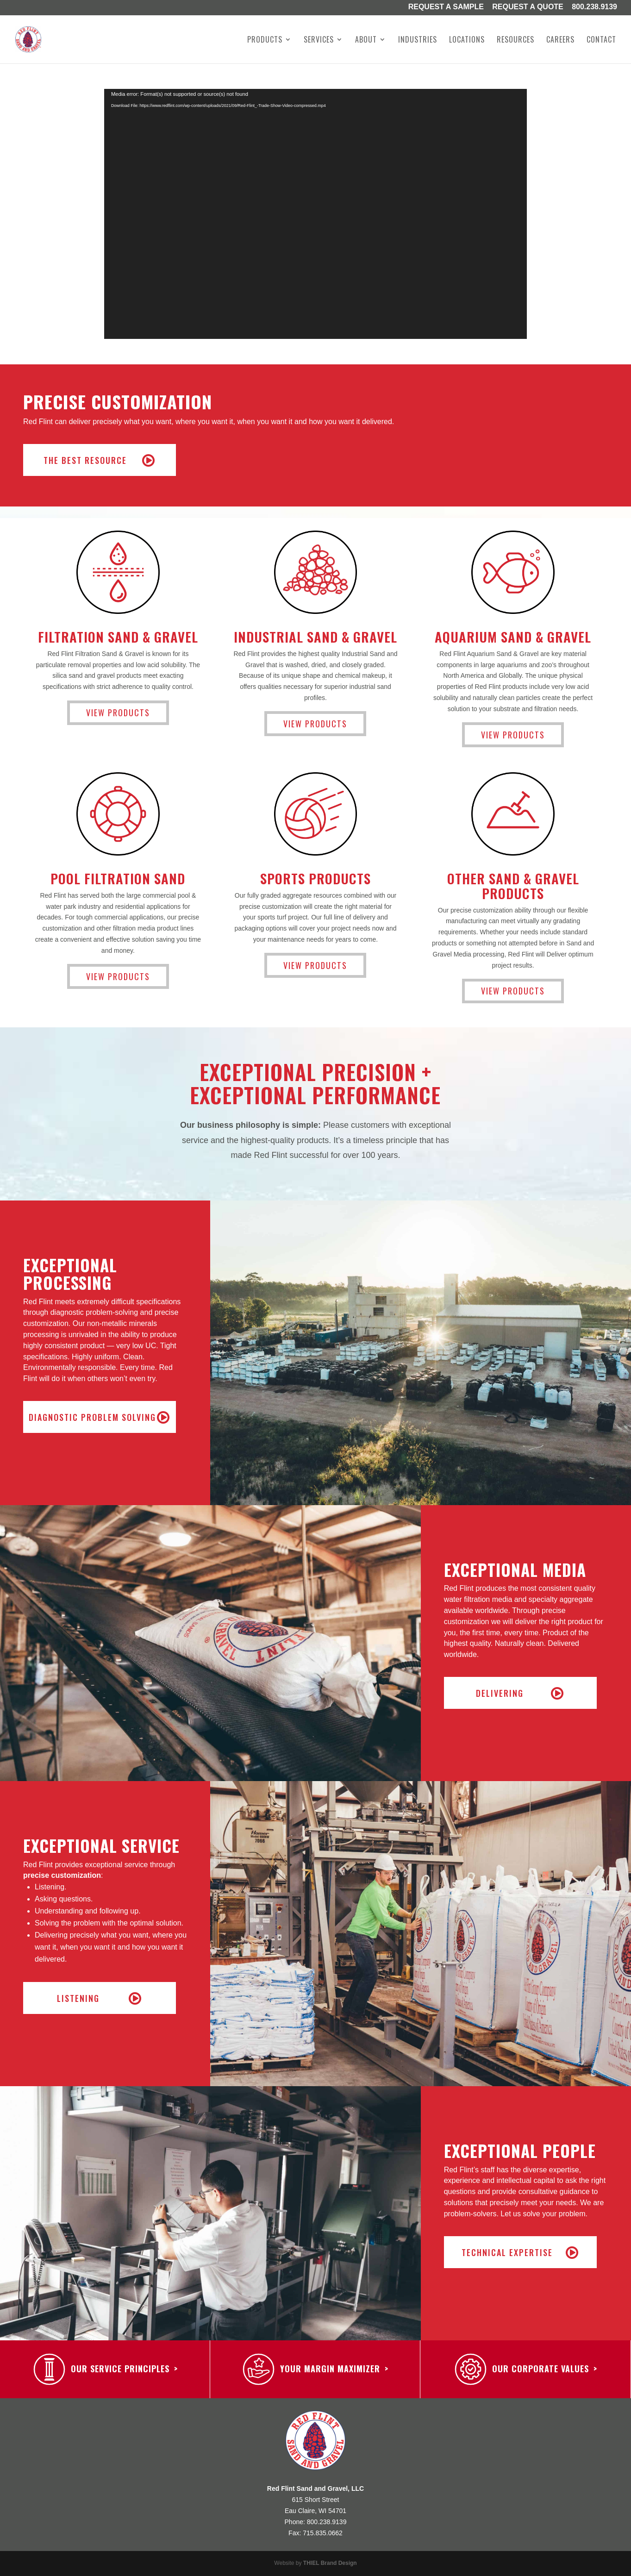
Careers (560, 40)
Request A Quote (527, 7)
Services (319, 40)
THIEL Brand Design (330, 2563)
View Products (118, 713)
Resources (515, 40)
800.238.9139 (594, 7)
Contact (601, 40)
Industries (417, 40)
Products (264, 40)
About (366, 40)
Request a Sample (446, 7)
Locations (467, 40)
